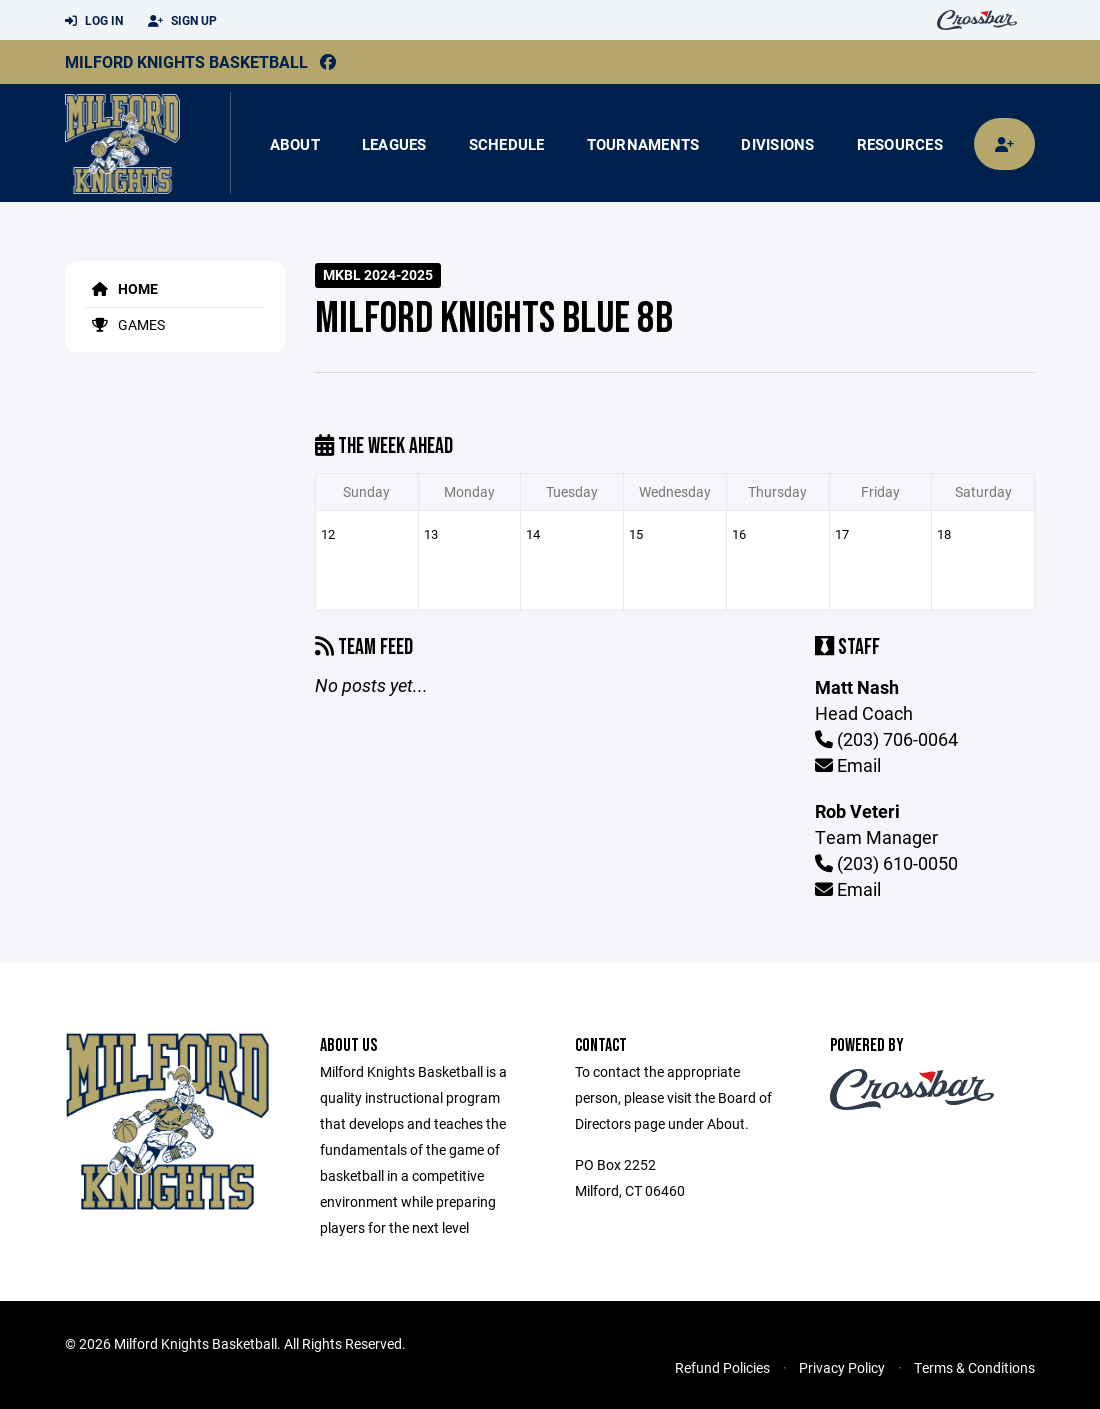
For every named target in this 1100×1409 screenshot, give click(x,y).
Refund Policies (722, 1367)
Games (125, 324)
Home (121, 288)
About (295, 144)
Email (848, 765)
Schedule (507, 144)
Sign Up (182, 21)
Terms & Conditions (974, 1367)
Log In (94, 21)
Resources (900, 144)
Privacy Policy (842, 1367)
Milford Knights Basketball (186, 61)
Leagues (394, 144)
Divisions (777, 144)
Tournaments (643, 144)
